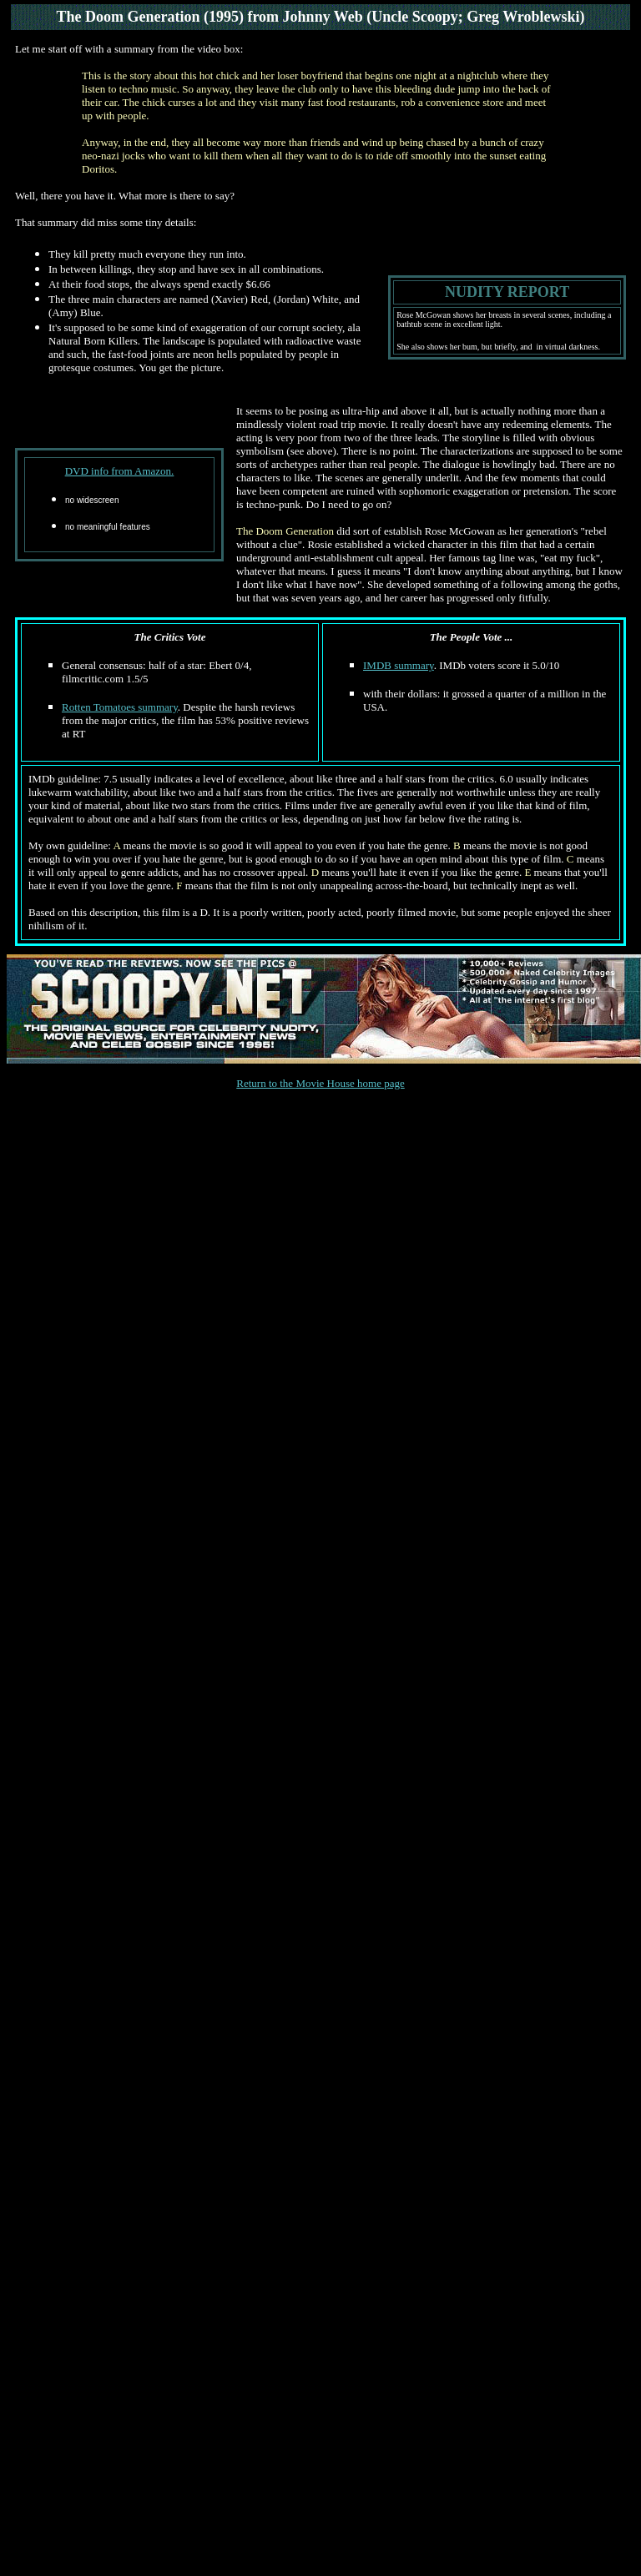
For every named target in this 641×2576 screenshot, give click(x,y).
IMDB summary (398, 665)
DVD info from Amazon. (119, 471)
